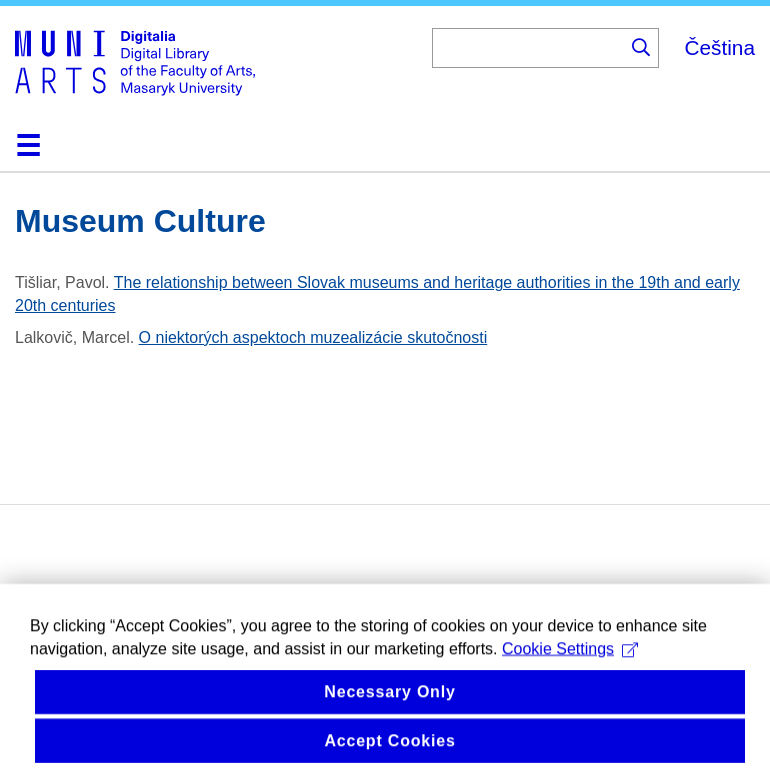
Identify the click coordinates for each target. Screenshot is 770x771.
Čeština (719, 47)
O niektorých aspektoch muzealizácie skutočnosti (313, 337)
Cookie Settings (570, 666)
